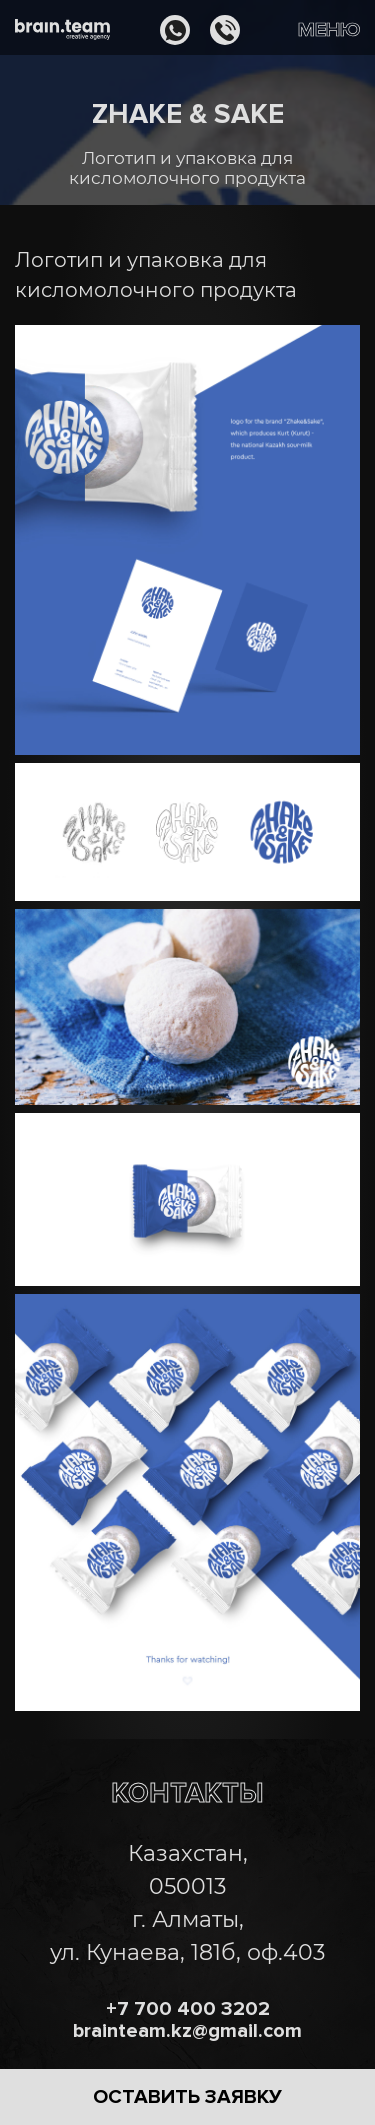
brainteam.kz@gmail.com (187, 2031)
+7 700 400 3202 (188, 2009)
